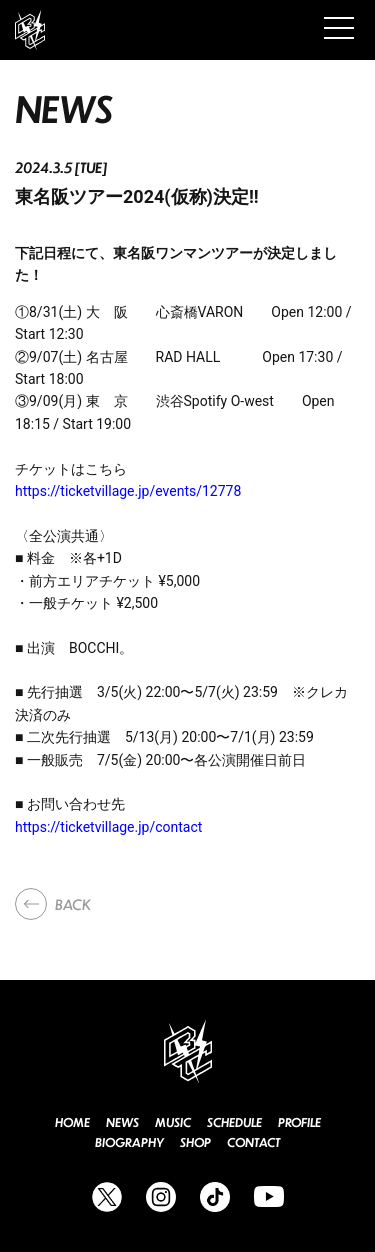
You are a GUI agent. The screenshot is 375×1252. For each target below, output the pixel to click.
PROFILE (299, 1122)
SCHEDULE (234, 1122)
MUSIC (173, 1122)
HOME (72, 1122)
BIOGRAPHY (129, 1142)
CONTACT (253, 1142)
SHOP (195, 1142)
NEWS (122, 1122)
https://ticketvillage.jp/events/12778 (128, 491)
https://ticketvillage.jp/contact (108, 827)
